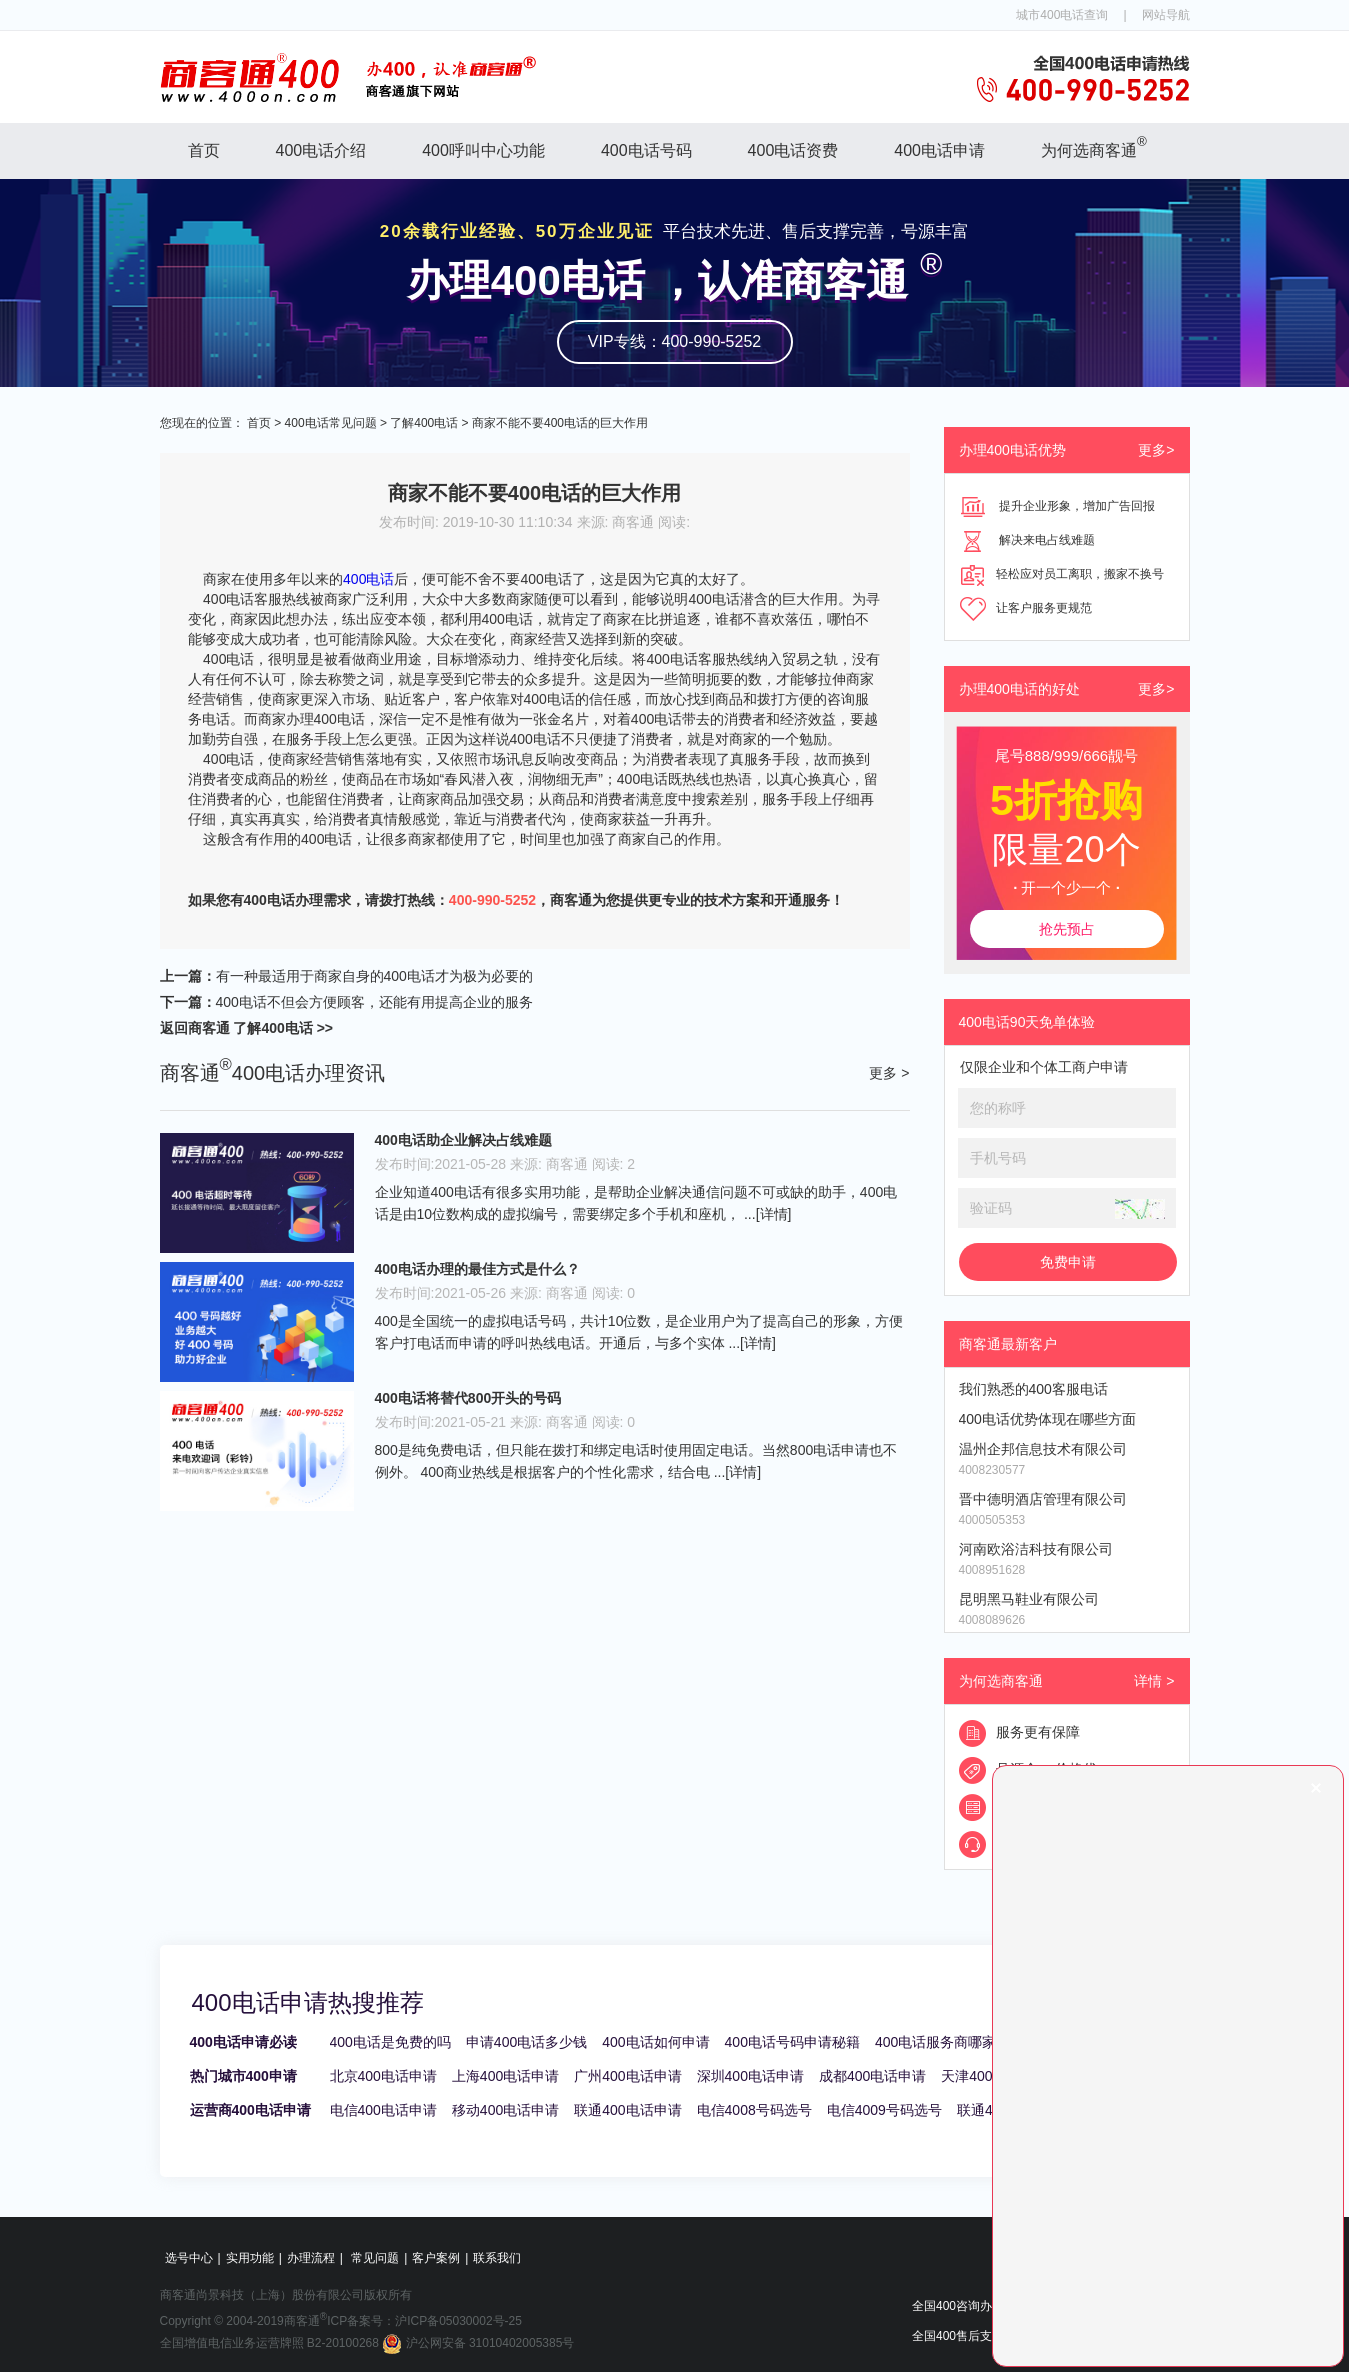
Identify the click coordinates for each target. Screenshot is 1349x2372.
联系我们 (497, 2258)
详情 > (1154, 1681)
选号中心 (189, 2258)
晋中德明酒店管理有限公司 (1043, 1499)
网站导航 (1166, 15)
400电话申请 (939, 150)
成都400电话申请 (872, 2076)
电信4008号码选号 (754, 2110)
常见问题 (375, 2258)
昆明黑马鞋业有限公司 (1029, 1599)
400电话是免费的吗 (390, 2042)
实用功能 (250, 2258)
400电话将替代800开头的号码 (468, 1398)
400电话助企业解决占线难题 (463, 1140)
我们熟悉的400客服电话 (1033, 1389)
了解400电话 (424, 423)
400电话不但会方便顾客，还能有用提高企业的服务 (374, 1002)
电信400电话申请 (383, 2110)
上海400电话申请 (505, 2076)
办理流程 (311, 2258)
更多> (1156, 450)
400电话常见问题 (331, 423)
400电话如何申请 (655, 2042)
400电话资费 (793, 150)
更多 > (889, 1073)
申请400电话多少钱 (526, 2042)
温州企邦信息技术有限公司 (1043, 1449)
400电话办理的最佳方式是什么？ (477, 1269)
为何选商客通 (1094, 146)
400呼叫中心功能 (483, 150)
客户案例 (436, 2258)
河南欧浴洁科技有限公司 (1036, 1549)
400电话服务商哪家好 (942, 2042)
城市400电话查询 (1062, 15)
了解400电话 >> (282, 1028)
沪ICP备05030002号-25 (458, 2321)
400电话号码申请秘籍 (792, 2042)
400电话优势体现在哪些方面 (1047, 1419)
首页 (204, 150)
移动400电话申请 (505, 2110)
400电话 (368, 579)
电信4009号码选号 (884, 2110)
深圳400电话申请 (750, 2076)
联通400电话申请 (627, 2110)
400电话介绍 (321, 150)
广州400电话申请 (627, 2076)
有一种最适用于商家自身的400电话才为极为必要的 (374, 976)
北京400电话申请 (383, 2076)
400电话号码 (646, 150)
